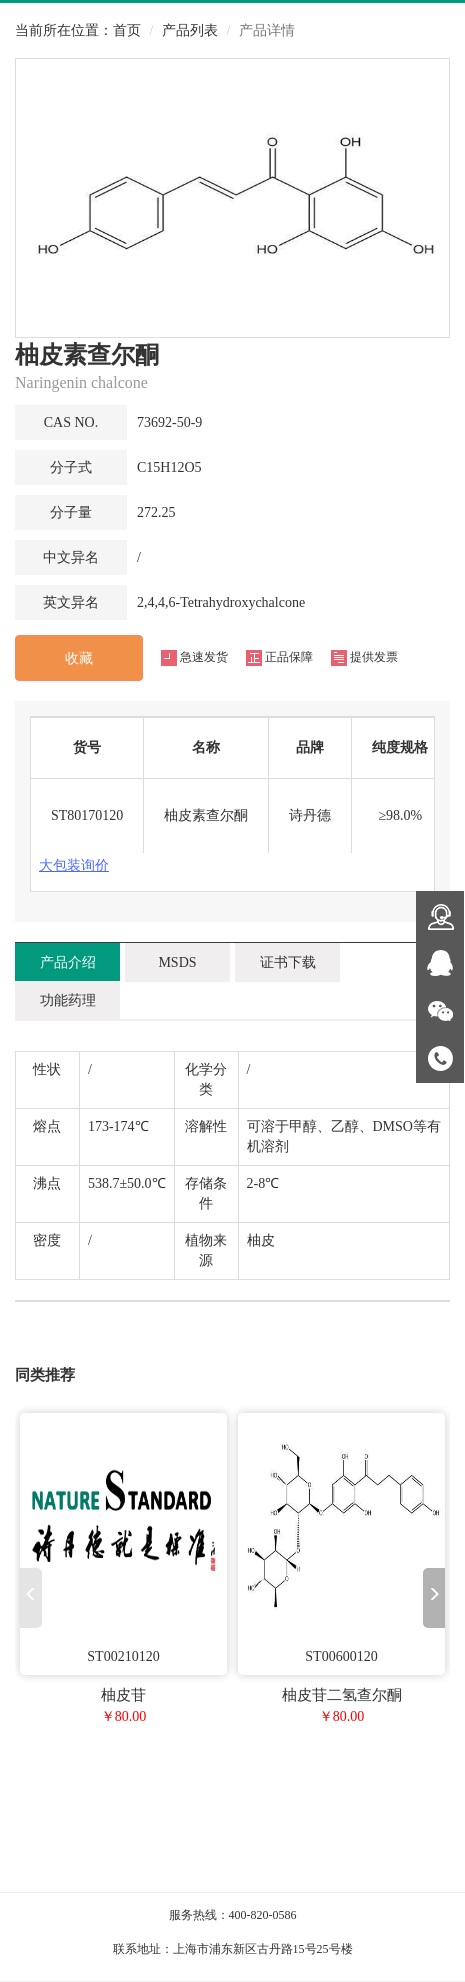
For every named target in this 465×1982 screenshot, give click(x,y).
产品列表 (190, 30)
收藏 (79, 658)
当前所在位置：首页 (78, 30)
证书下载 (288, 962)
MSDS (177, 962)
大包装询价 (74, 865)
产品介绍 (68, 962)
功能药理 (68, 1000)
